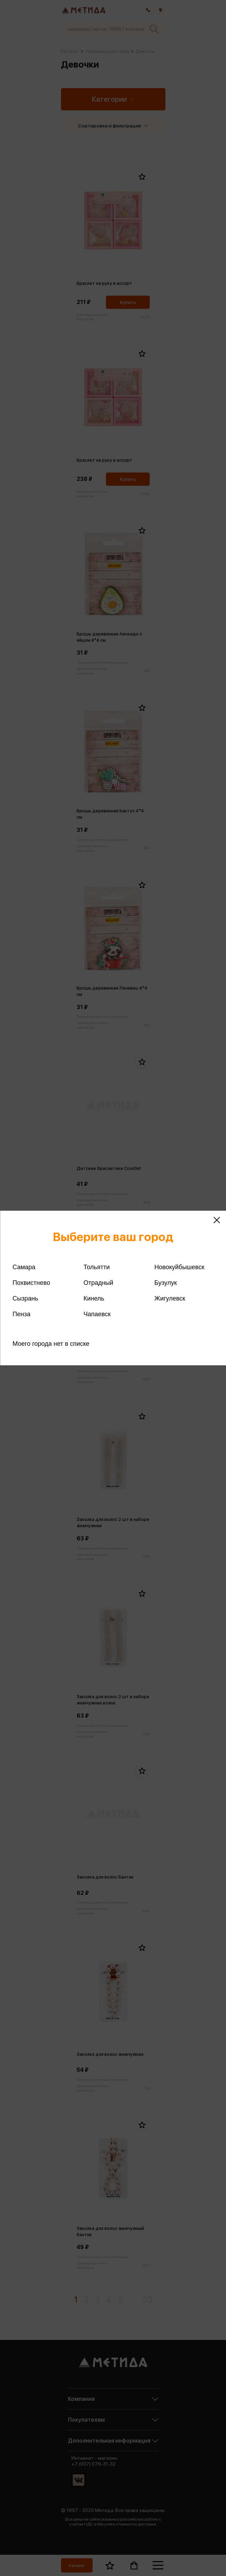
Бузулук (165, 1282)
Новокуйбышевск (179, 1267)
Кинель (94, 1298)
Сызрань (25, 1298)
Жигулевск (169, 1298)
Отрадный (99, 1282)
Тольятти (97, 1267)
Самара (24, 1267)
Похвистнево (31, 1282)
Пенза (21, 1314)
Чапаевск (97, 1314)
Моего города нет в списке (51, 1343)
